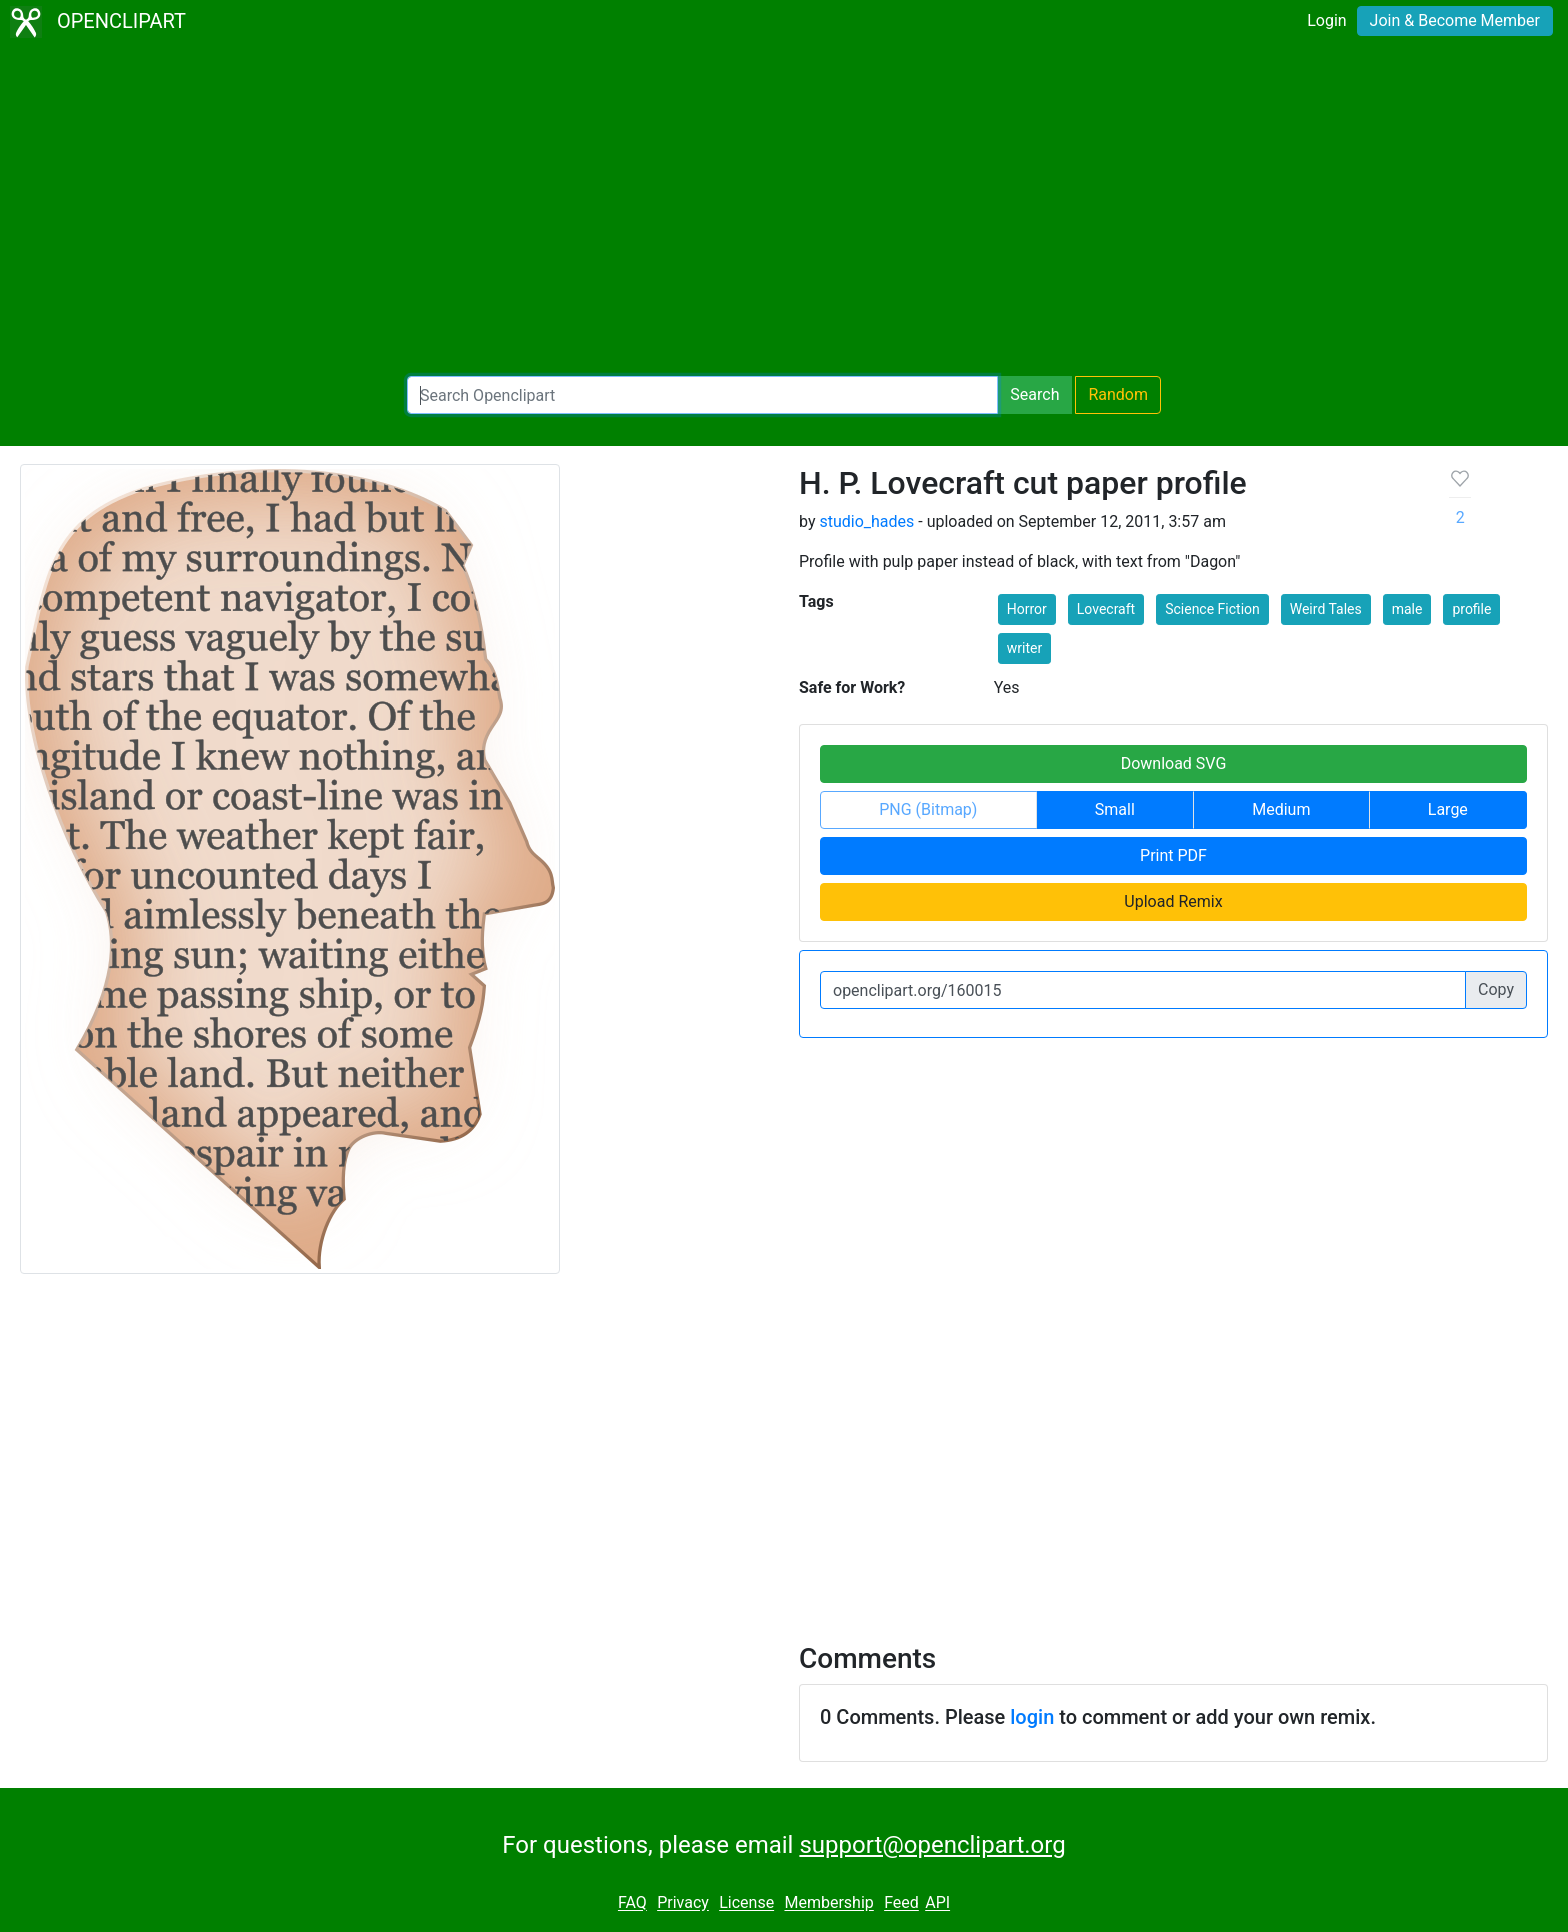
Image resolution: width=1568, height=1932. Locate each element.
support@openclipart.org (932, 1845)
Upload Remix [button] (1173, 901)
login (1032, 1717)
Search (1034, 394)
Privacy (683, 1903)
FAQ (632, 1903)
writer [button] (1024, 648)
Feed (901, 1903)
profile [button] (1471, 609)
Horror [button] (1027, 609)
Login (1326, 20)
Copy (1496, 989)
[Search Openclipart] (702, 395)
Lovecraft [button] (1106, 609)
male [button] (1407, 609)
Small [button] (1115, 809)
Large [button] (1448, 809)
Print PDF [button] (1173, 855)
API (937, 1903)
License (746, 1903)
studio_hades (866, 521)
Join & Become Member (1455, 20)
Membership (828, 1903)
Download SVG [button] (1174, 763)
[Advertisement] (784, 210)
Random (1118, 394)
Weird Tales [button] (1326, 609)
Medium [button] (1281, 809)
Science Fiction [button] (1212, 609)
